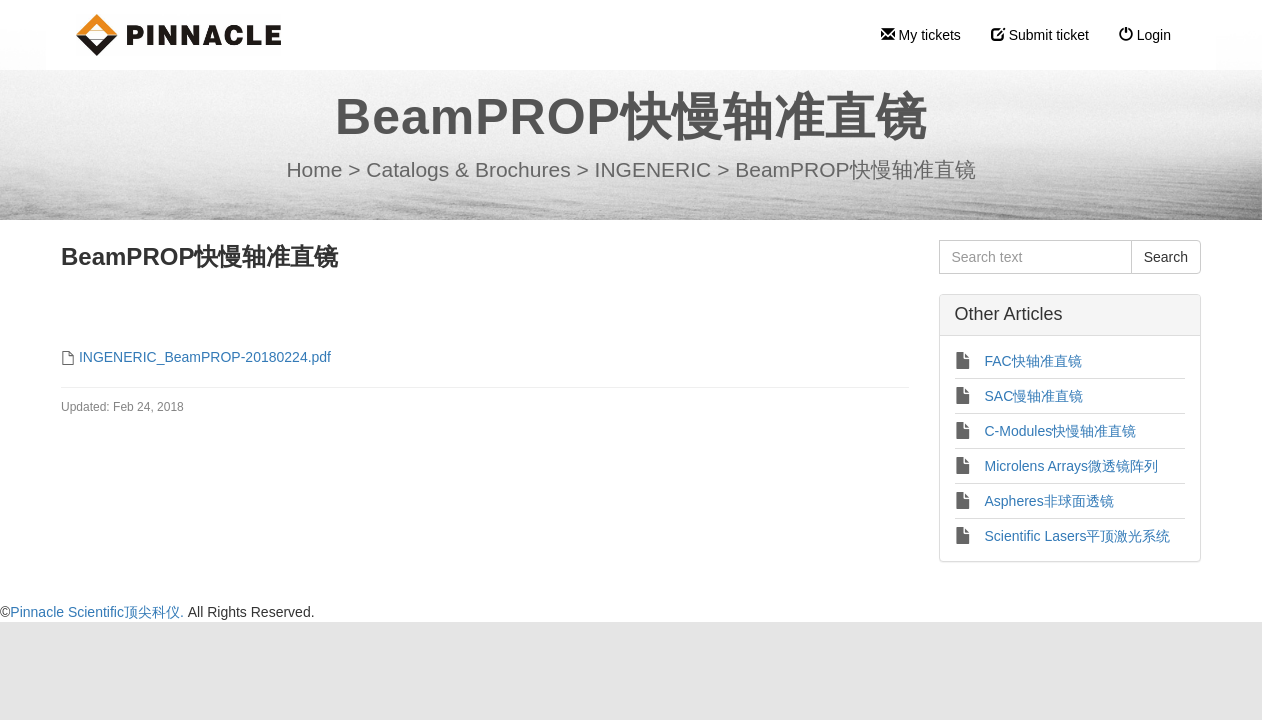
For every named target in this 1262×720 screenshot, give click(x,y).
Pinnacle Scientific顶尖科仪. (98, 612)
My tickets (921, 35)
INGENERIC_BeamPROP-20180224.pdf (205, 357)
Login (1145, 35)
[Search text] (1035, 257)
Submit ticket (1040, 35)
